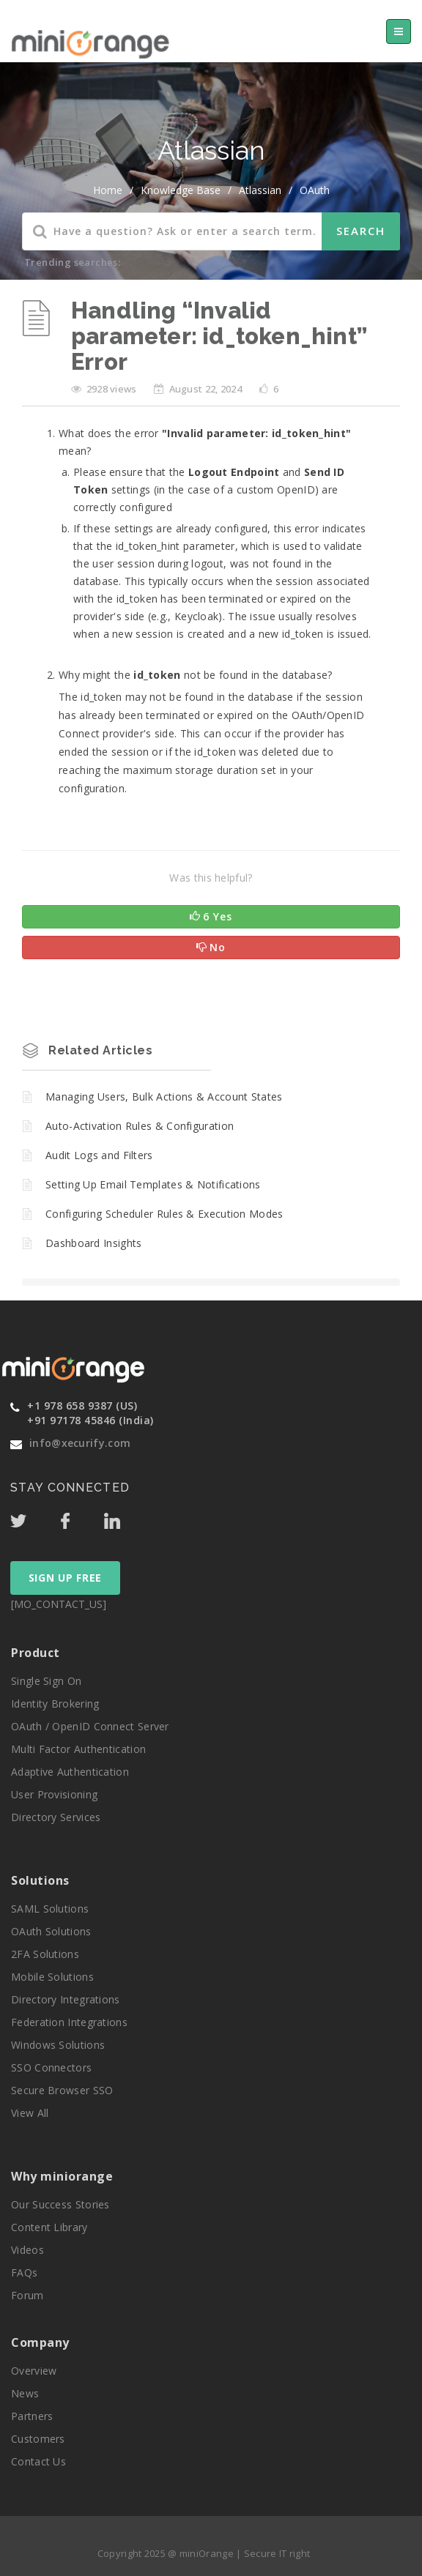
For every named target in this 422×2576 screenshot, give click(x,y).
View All (29, 2113)
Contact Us (38, 2461)
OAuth (315, 190)
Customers (38, 2439)
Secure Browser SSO (62, 2090)
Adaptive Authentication (70, 1772)
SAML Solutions (50, 1909)
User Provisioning (54, 1794)
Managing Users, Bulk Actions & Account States (164, 1096)
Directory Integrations (65, 1999)
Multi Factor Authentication (78, 1749)
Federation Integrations (69, 2022)
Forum (27, 2295)
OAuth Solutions (51, 1931)
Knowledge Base (181, 190)
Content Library (49, 2227)
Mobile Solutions (52, 1977)
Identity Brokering (55, 1703)
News (25, 2393)
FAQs (24, 2272)
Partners (32, 2416)
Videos (27, 2250)
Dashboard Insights (93, 1243)
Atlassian (260, 190)
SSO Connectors (51, 2067)
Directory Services (55, 1817)
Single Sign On (46, 1681)
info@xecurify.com (79, 1443)
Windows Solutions (58, 2045)
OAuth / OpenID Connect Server (90, 1726)
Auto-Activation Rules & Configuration (139, 1126)
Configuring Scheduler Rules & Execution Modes (164, 1214)
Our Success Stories (60, 2204)
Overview (33, 2371)
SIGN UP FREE (65, 1578)
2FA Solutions (45, 1954)
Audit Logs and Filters (99, 1155)
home (107, 190)
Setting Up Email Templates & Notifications (153, 1184)
